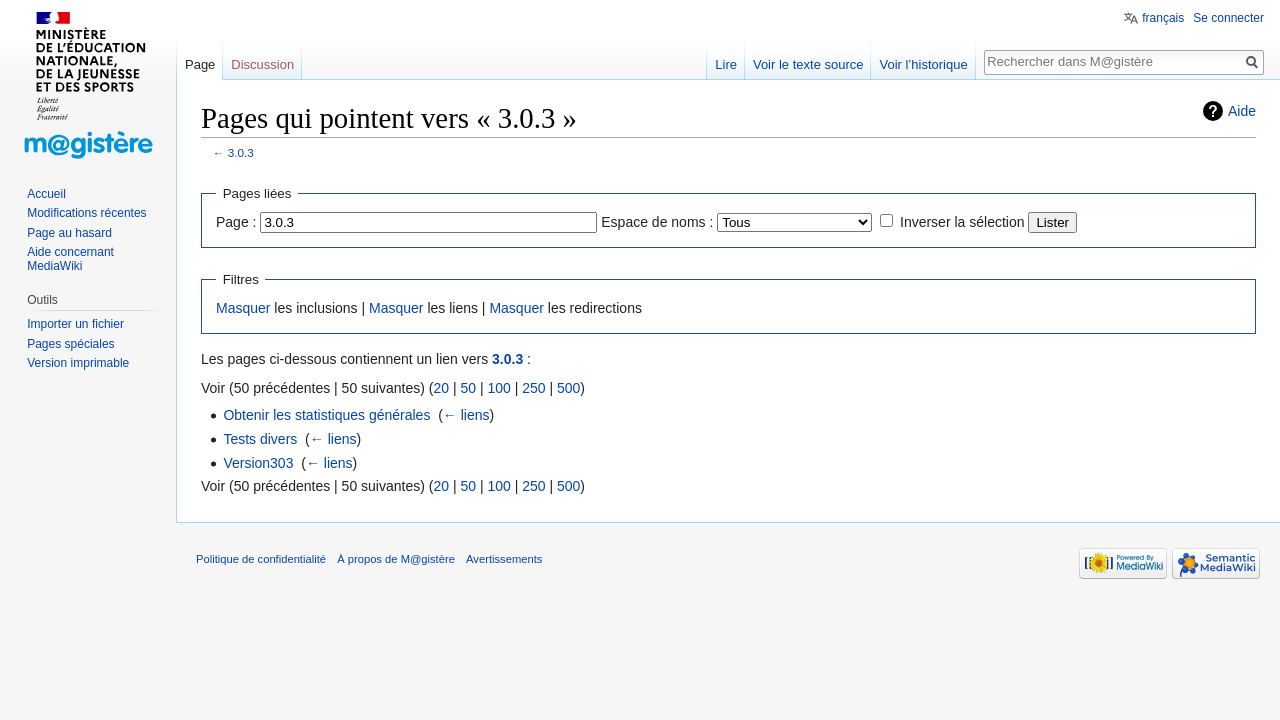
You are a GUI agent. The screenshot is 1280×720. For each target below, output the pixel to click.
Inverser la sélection (962, 222)
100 (498, 388)
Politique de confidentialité (261, 559)
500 (568, 388)
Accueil (46, 194)
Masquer (243, 308)
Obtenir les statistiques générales (326, 415)
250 (533, 388)
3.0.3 (241, 152)
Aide (1242, 111)
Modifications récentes (86, 213)
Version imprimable (78, 363)
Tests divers (260, 439)
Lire (726, 64)
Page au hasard (69, 233)
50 (468, 388)
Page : (236, 222)
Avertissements (504, 559)
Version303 (258, 463)
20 (441, 388)
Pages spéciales (70, 344)
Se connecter (1228, 18)
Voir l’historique (923, 64)
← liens (466, 415)
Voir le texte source (808, 64)
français (1163, 18)
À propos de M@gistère (396, 559)
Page (200, 64)
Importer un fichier (75, 324)
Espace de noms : (657, 222)
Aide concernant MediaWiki (70, 259)
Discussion (262, 64)
